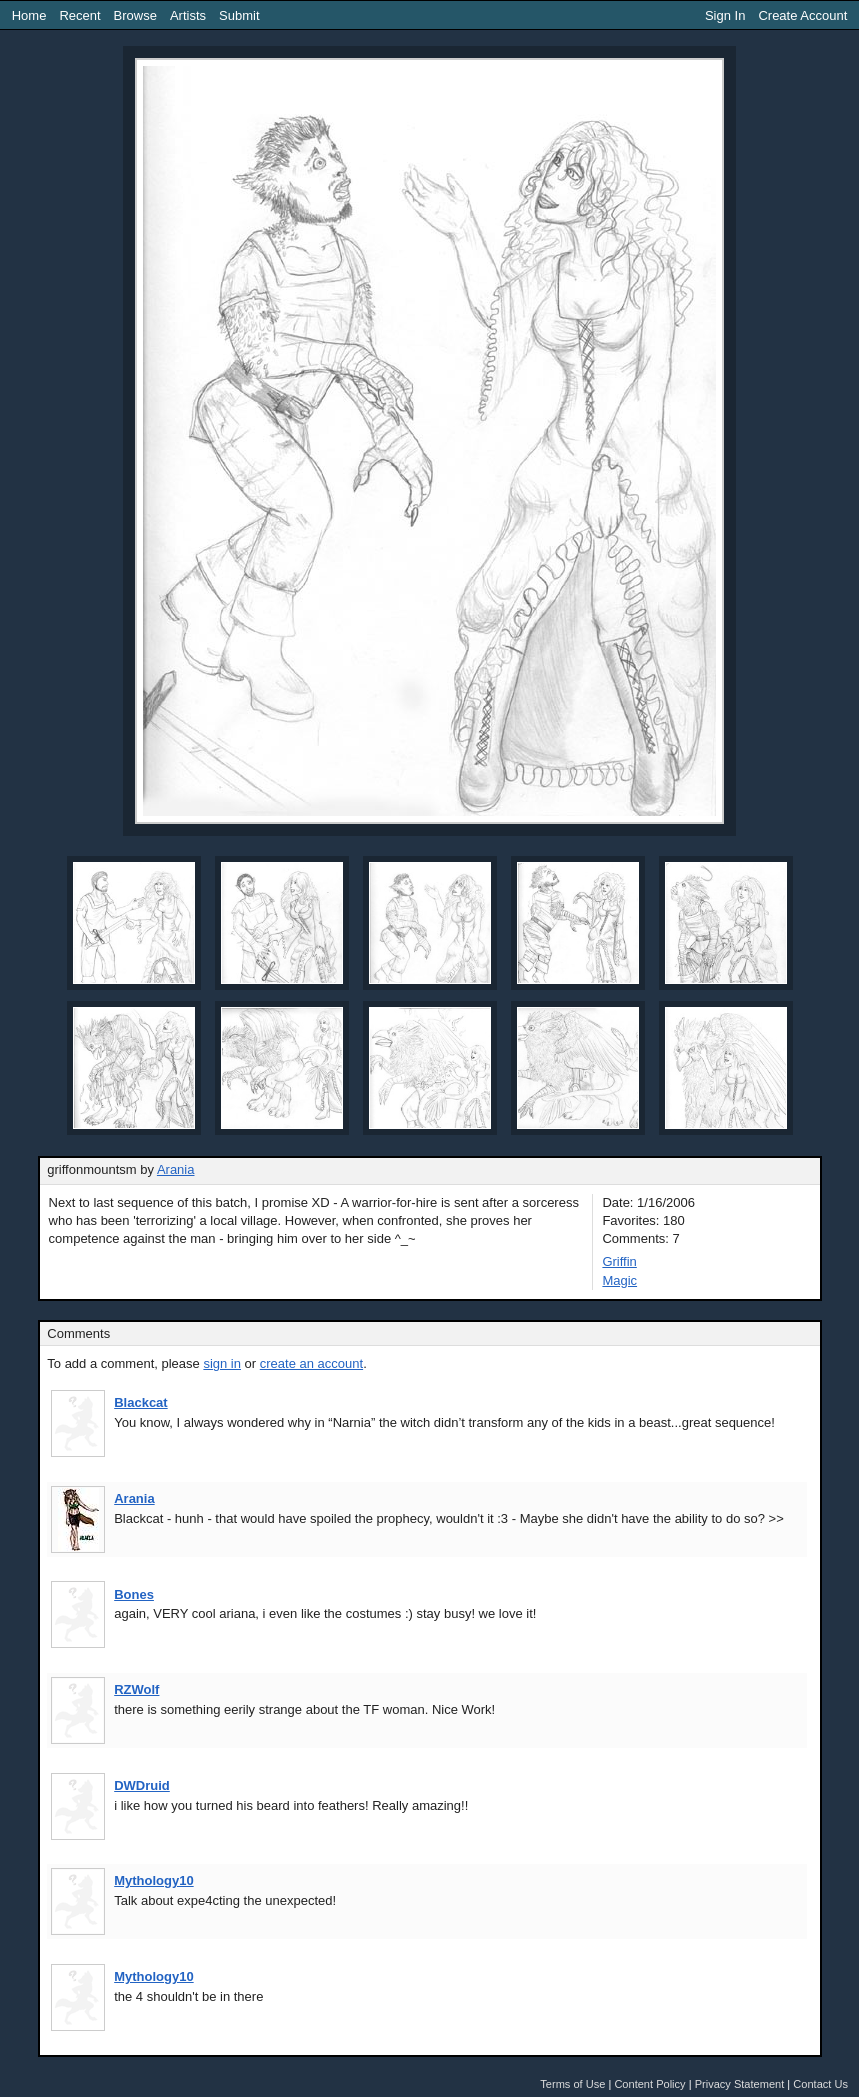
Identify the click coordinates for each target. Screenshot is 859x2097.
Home (29, 15)
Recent (79, 15)
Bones (134, 1594)
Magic (619, 1280)
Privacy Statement (740, 2084)
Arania (176, 1169)
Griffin (619, 1261)
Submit (239, 15)
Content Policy (649, 2084)
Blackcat (140, 1402)
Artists (188, 15)
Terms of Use (572, 2084)
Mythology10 (153, 1880)
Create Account (802, 15)
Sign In (725, 15)
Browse (135, 15)
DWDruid (142, 1785)
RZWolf (136, 1689)
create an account (311, 1363)
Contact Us (820, 2084)
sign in (222, 1363)
